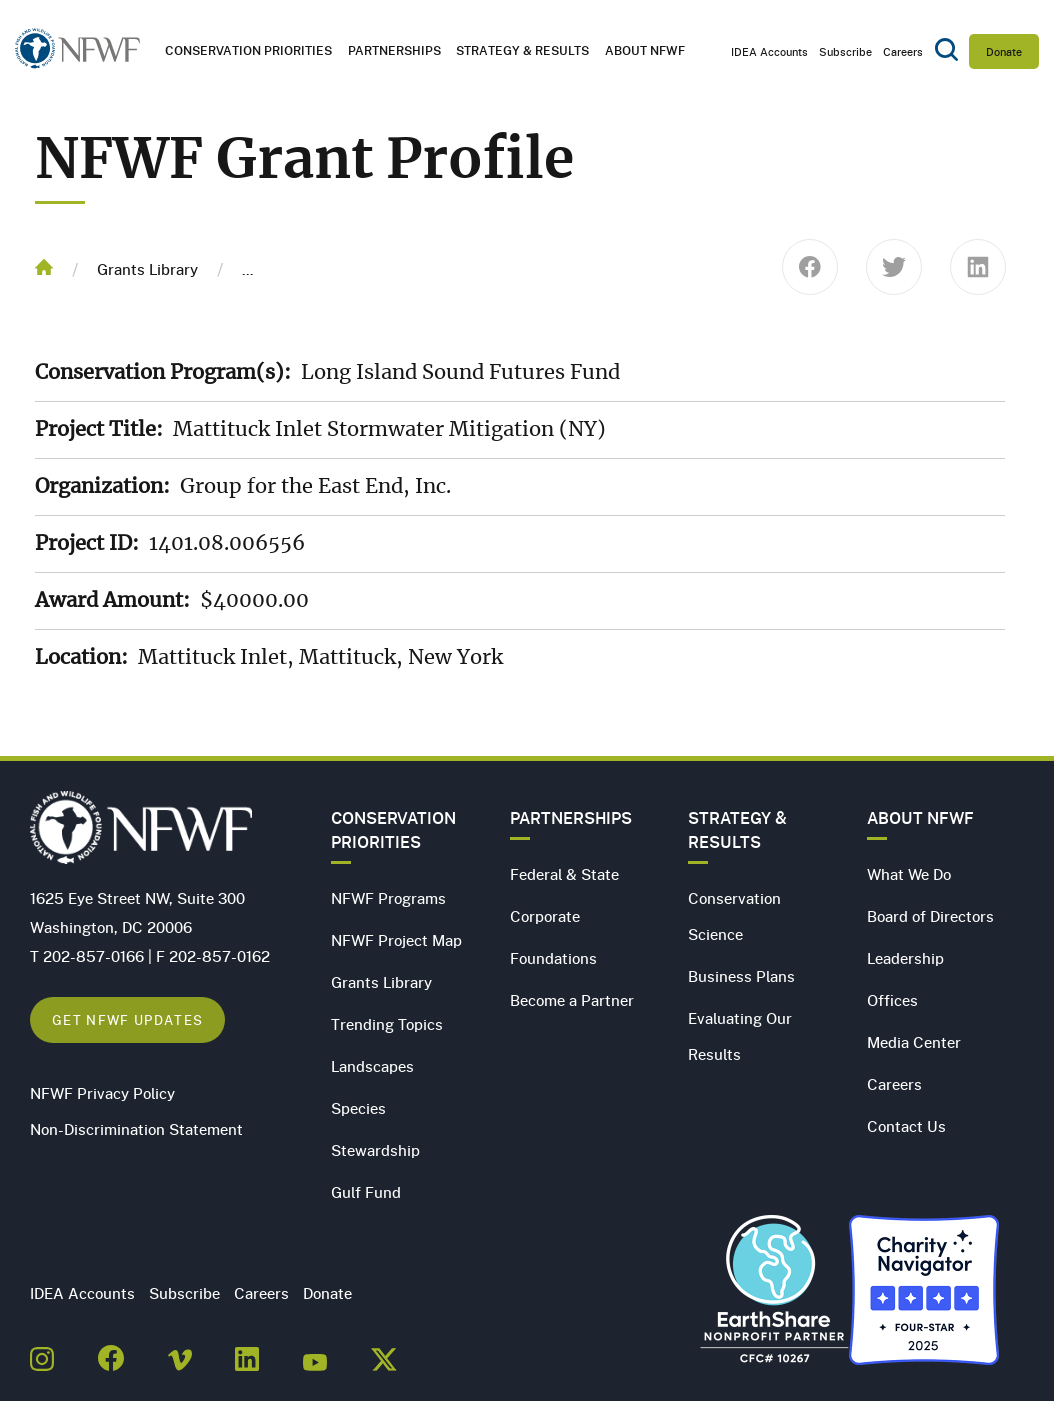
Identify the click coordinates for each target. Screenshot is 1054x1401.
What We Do (909, 874)
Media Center (914, 1042)
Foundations (553, 958)
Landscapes (372, 1066)
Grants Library (147, 269)
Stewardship (375, 1150)
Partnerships (394, 50)
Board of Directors (930, 916)
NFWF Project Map (396, 940)
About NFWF (920, 818)
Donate (1004, 51)
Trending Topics (387, 1024)
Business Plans (741, 976)
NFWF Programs (388, 898)
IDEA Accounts (769, 51)
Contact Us (906, 1126)
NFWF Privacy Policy (102, 1093)
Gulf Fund (366, 1192)
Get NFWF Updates (127, 1019)
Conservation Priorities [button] (248, 50)
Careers (903, 51)
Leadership (905, 958)
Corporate (545, 916)
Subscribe (845, 51)
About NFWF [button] (645, 50)
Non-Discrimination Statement (136, 1129)
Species (358, 1108)
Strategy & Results (522, 50)
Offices (892, 1000)
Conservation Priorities (393, 830)
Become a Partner (572, 1000)
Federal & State (564, 874)
